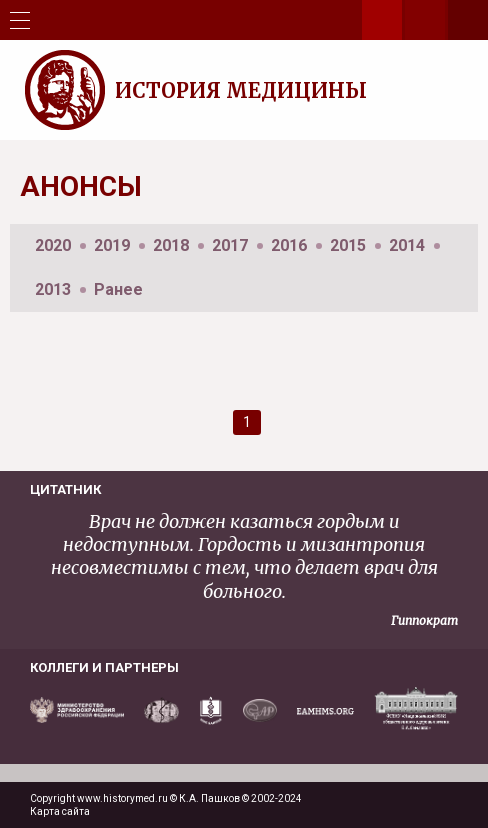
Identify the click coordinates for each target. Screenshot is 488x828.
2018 (171, 245)
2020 (53, 245)
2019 (112, 245)
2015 (348, 245)
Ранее (118, 289)
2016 (289, 245)
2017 (230, 245)
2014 (407, 245)
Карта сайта (60, 811)
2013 (53, 289)
